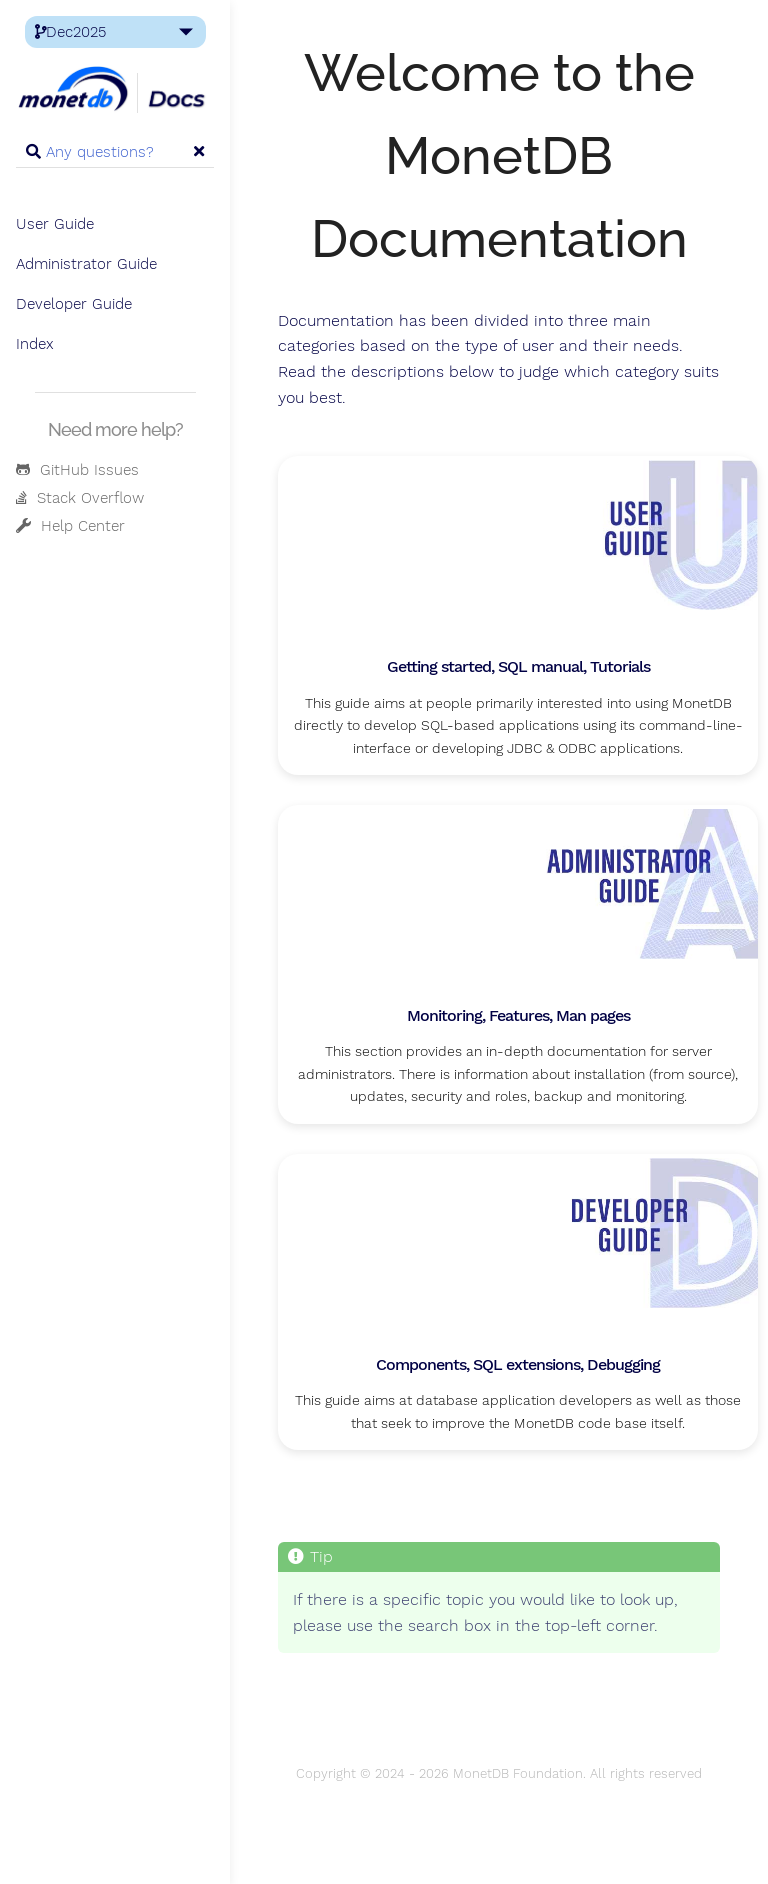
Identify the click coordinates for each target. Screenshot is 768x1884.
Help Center (70, 526)
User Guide (55, 224)
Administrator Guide (86, 264)
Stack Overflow (80, 498)
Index (35, 344)
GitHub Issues (77, 470)
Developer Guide (74, 304)
